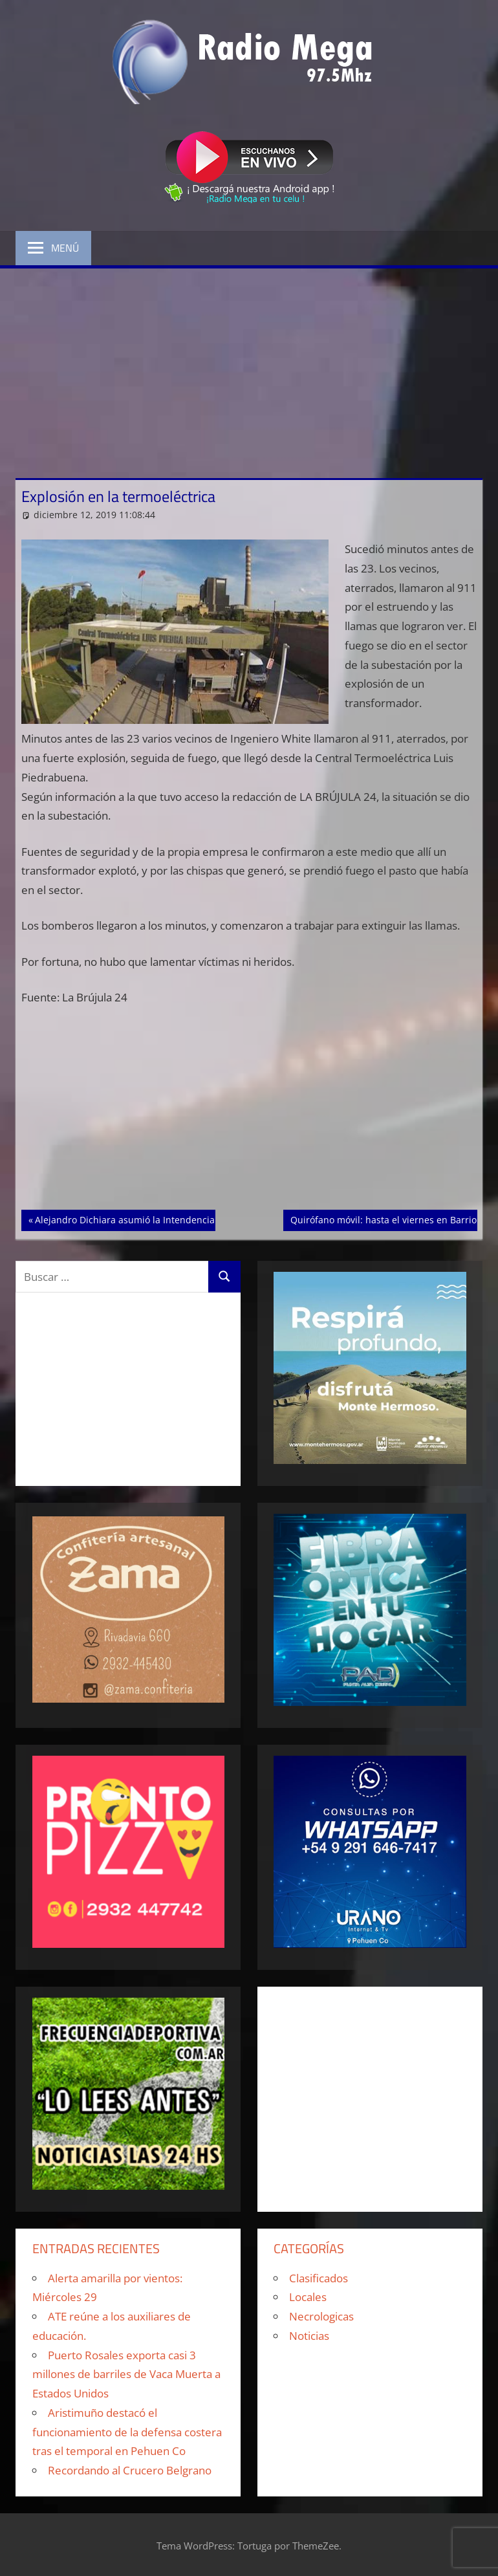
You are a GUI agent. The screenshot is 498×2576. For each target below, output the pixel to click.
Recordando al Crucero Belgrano (129, 2470)
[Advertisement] (249, 365)
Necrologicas (321, 2316)
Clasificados (318, 2278)
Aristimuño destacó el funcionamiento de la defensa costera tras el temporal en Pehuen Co (127, 2432)
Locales (308, 2296)
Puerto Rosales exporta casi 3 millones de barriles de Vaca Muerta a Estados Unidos (126, 2374)
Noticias (309, 2335)
